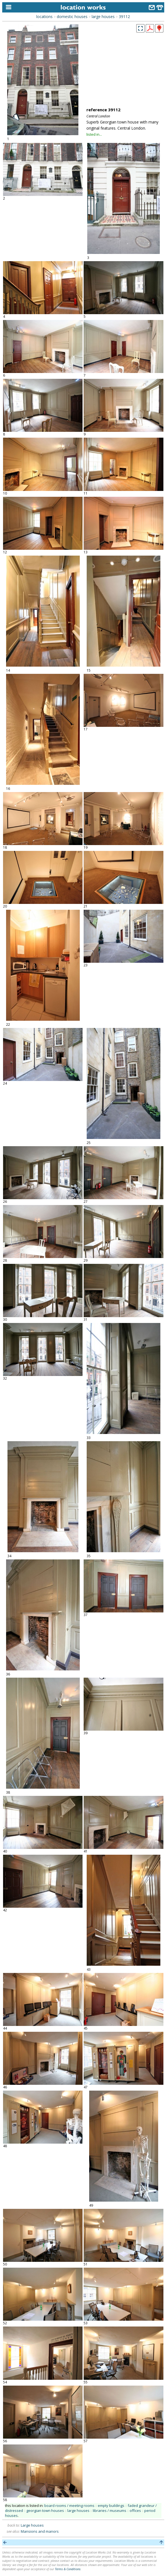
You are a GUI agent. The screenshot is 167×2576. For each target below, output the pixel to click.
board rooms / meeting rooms (69, 2505)
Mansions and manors (40, 2531)
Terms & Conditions (68, 2569)
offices (135, 2510)
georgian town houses (45, 2510)
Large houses (32, 2525)
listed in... (94, 134)
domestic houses (72, 16)
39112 (124, 16)
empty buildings (111, 2505)
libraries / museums (109, 2510)
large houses (103, 16)
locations (44, 16)
